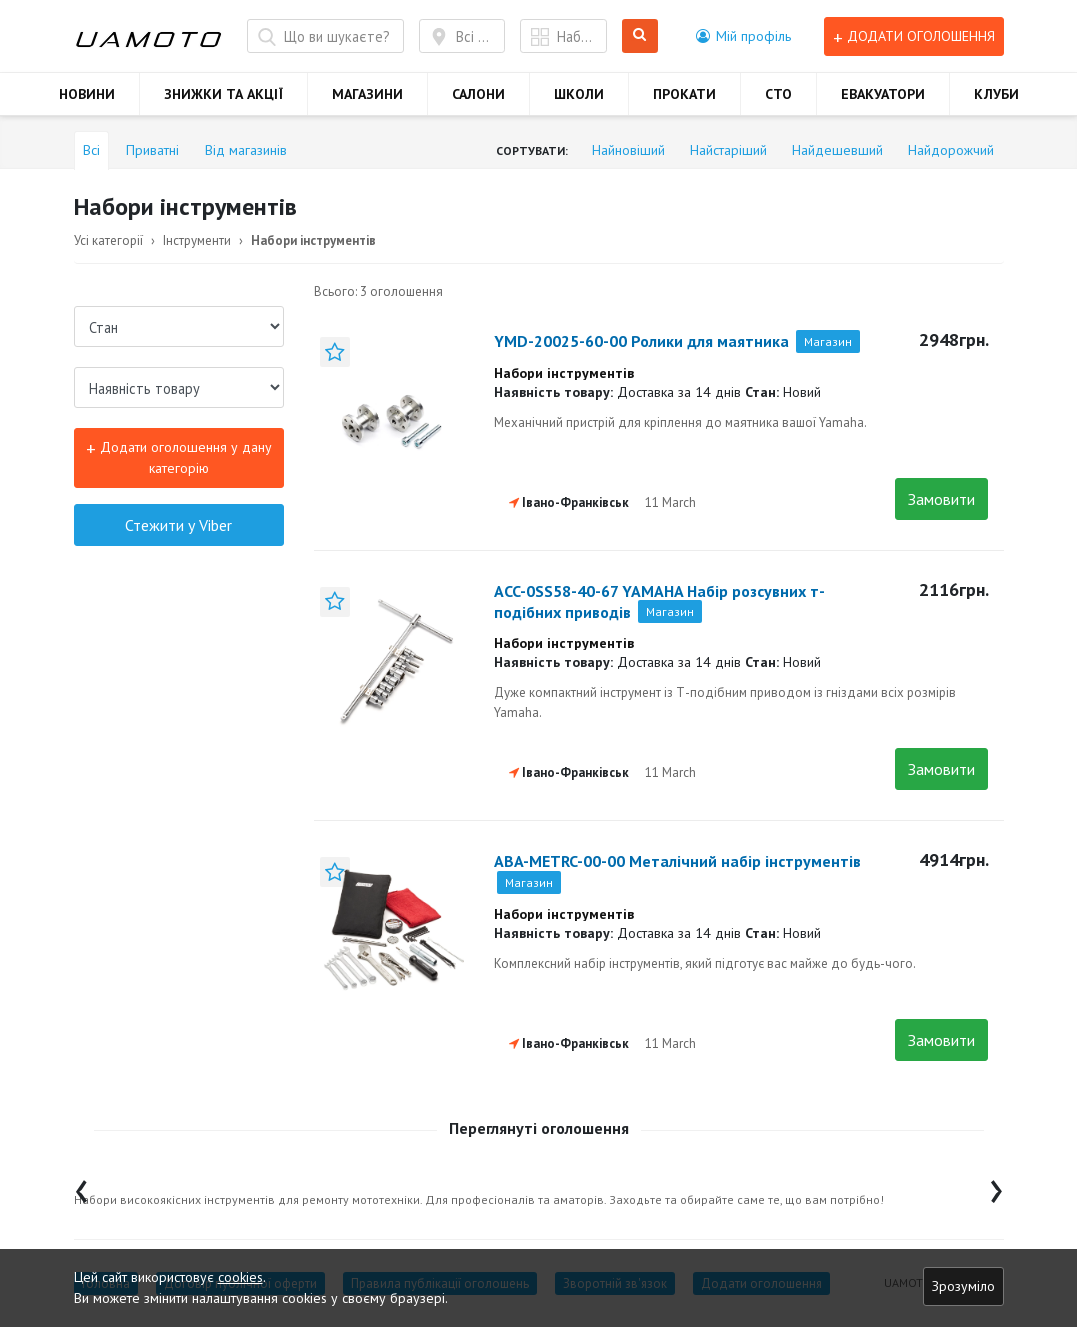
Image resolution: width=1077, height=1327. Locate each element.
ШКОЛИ (579, 94)
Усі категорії (108, 240)
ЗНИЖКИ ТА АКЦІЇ (223, 94)
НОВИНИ (87, 94)
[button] (743, 36)
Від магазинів (246, 150)
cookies (240, 1277)
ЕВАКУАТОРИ (883, 94)
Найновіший (628, 150)
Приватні (152, 150)
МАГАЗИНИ (367, 94)
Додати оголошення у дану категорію (179, 456)
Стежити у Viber (178, 525)
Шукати (640, 36)
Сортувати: (532, 150)
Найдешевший (837, 150)
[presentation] (81, 1186)
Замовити (941, 499)
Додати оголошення (914, 36)
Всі (91, 150)
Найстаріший (728, 150)
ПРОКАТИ (684, 94)
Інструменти (197, 240)
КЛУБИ (996, 94)
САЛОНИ (478, 94)
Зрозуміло (963, 1286)
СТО (778, 94)
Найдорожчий (951, 150)
